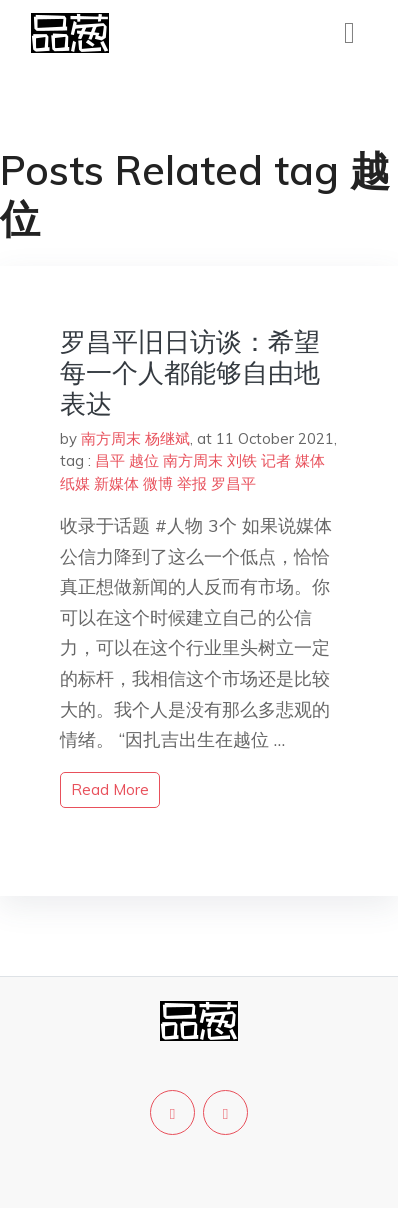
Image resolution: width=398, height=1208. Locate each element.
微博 (158, 483)
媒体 (310, 460)
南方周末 (193, 460)
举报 (192, 483)
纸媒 (75, 483)
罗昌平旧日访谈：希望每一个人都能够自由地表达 (190, 372)
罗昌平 (233, 483)
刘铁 (242, 460)
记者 (276, 460)
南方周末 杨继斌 (135, 438)
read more (110, 789)
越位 (144, 460)
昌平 (110, 460)
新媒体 (116, 483)
